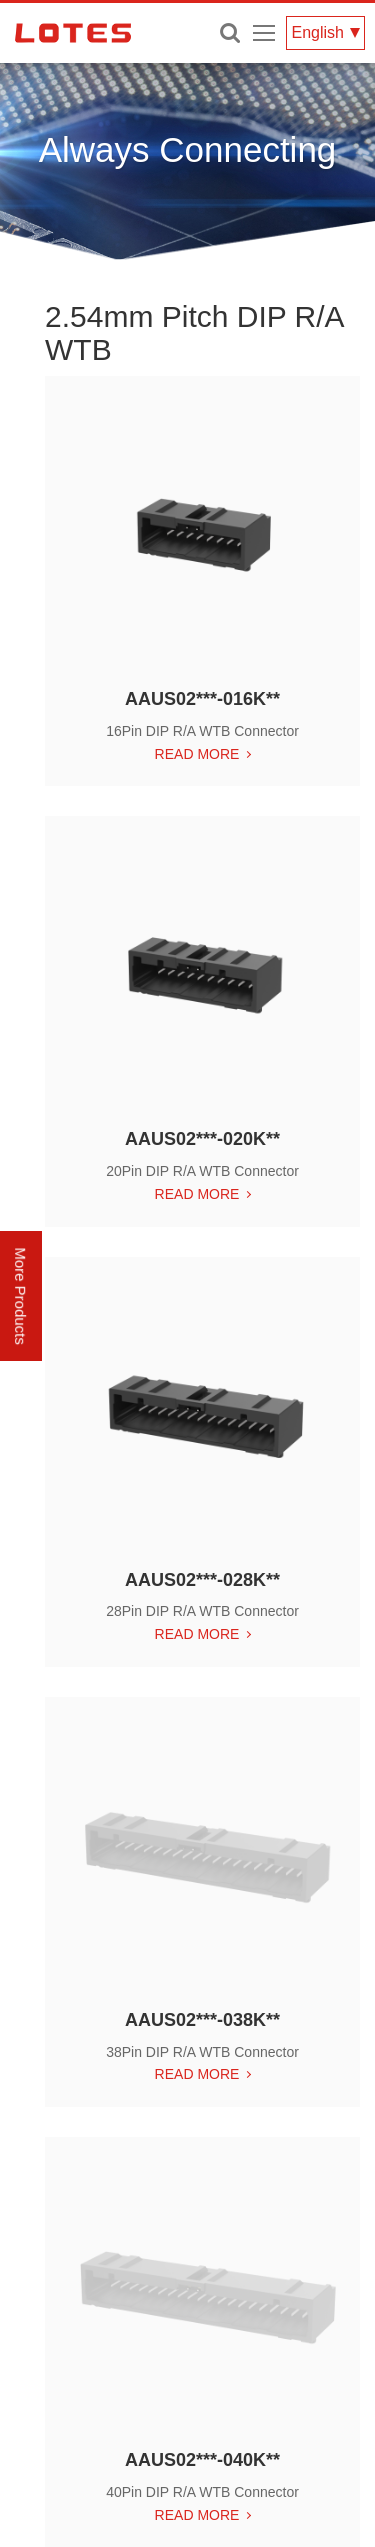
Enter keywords (230, 33)
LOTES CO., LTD (73, 33)
